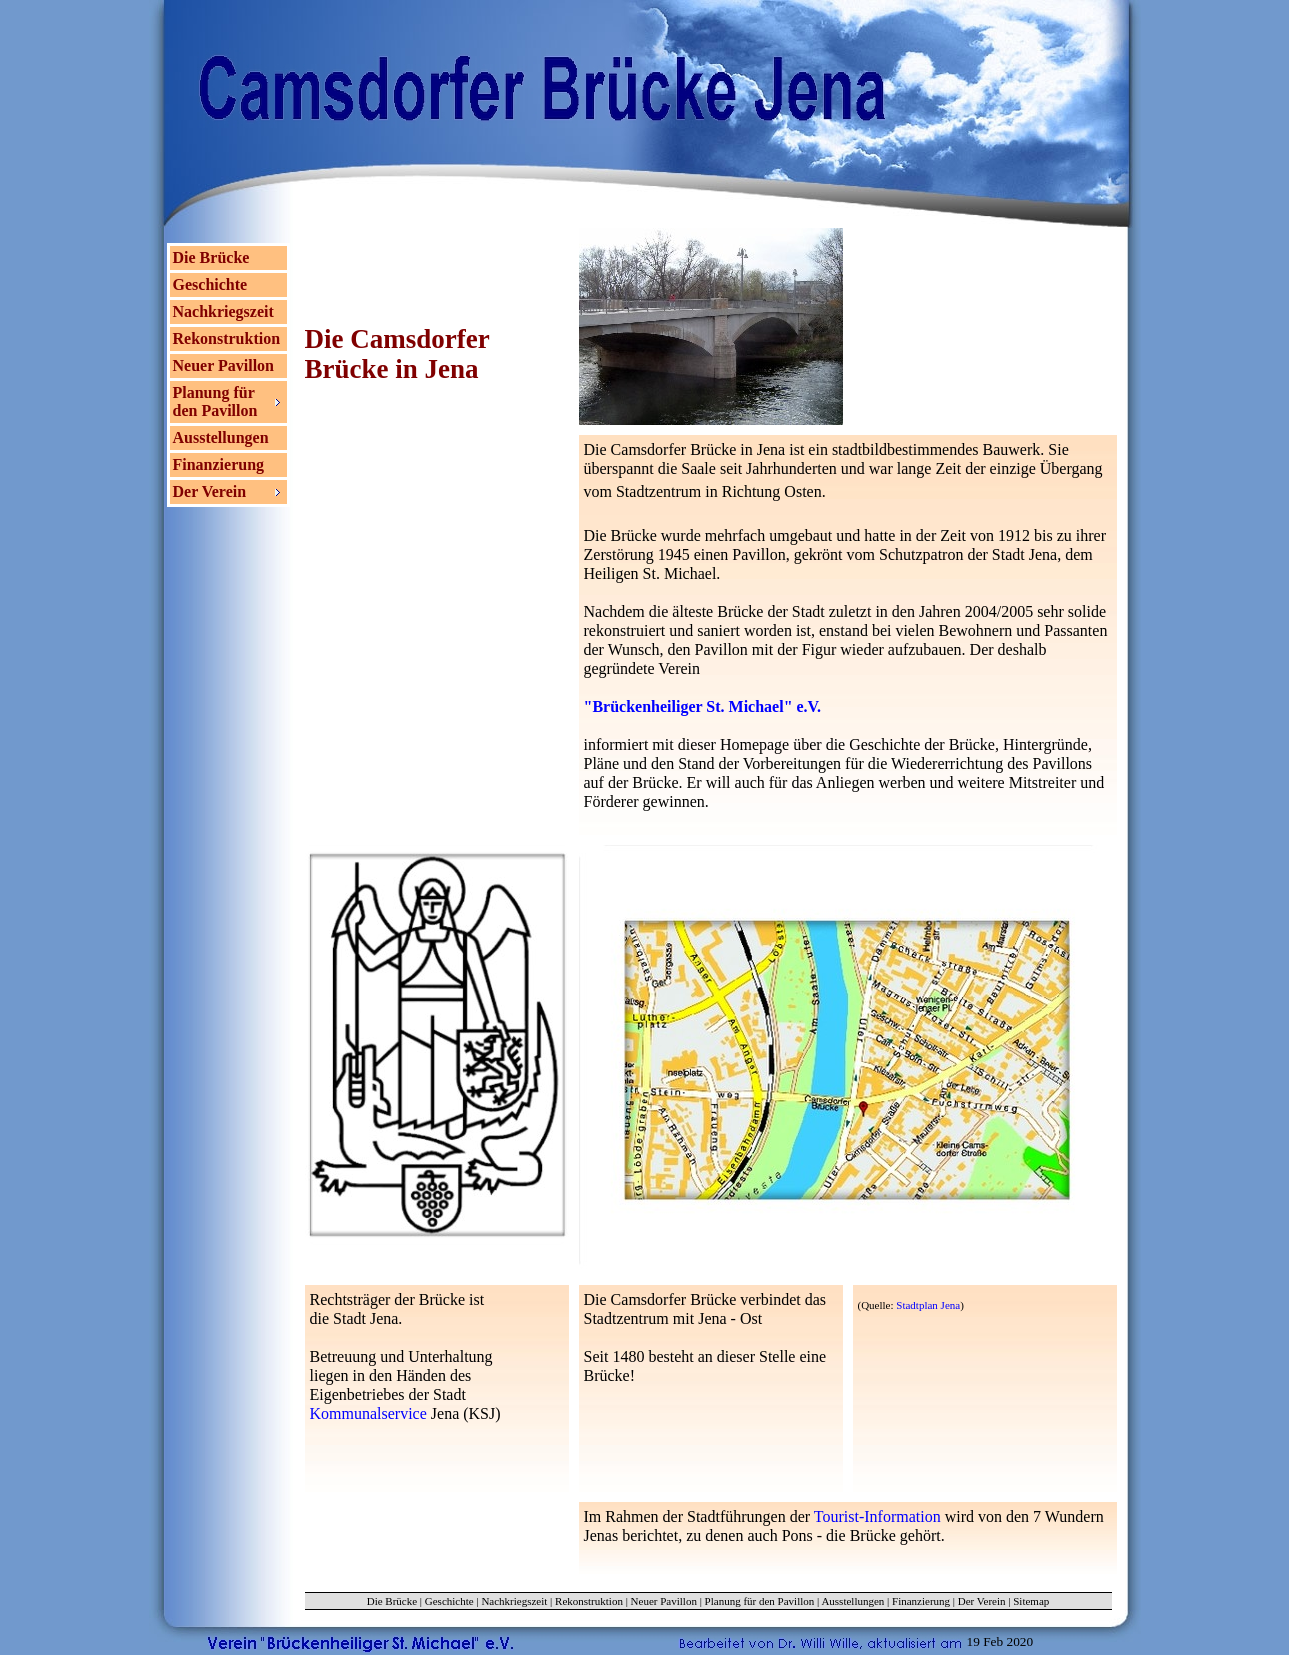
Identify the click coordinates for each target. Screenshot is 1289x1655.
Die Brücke (211, 257)
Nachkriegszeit (223, 311)
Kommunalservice (368, 1413)
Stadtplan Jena (928, 1305)
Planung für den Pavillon (760, 1601)
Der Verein (982, 1601)
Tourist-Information (877, 1516)
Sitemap (1031, 1601)
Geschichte (210, 284)
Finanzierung (219, 464)
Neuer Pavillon (223, 365)
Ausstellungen (221, 437)
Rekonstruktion (227, 338)
